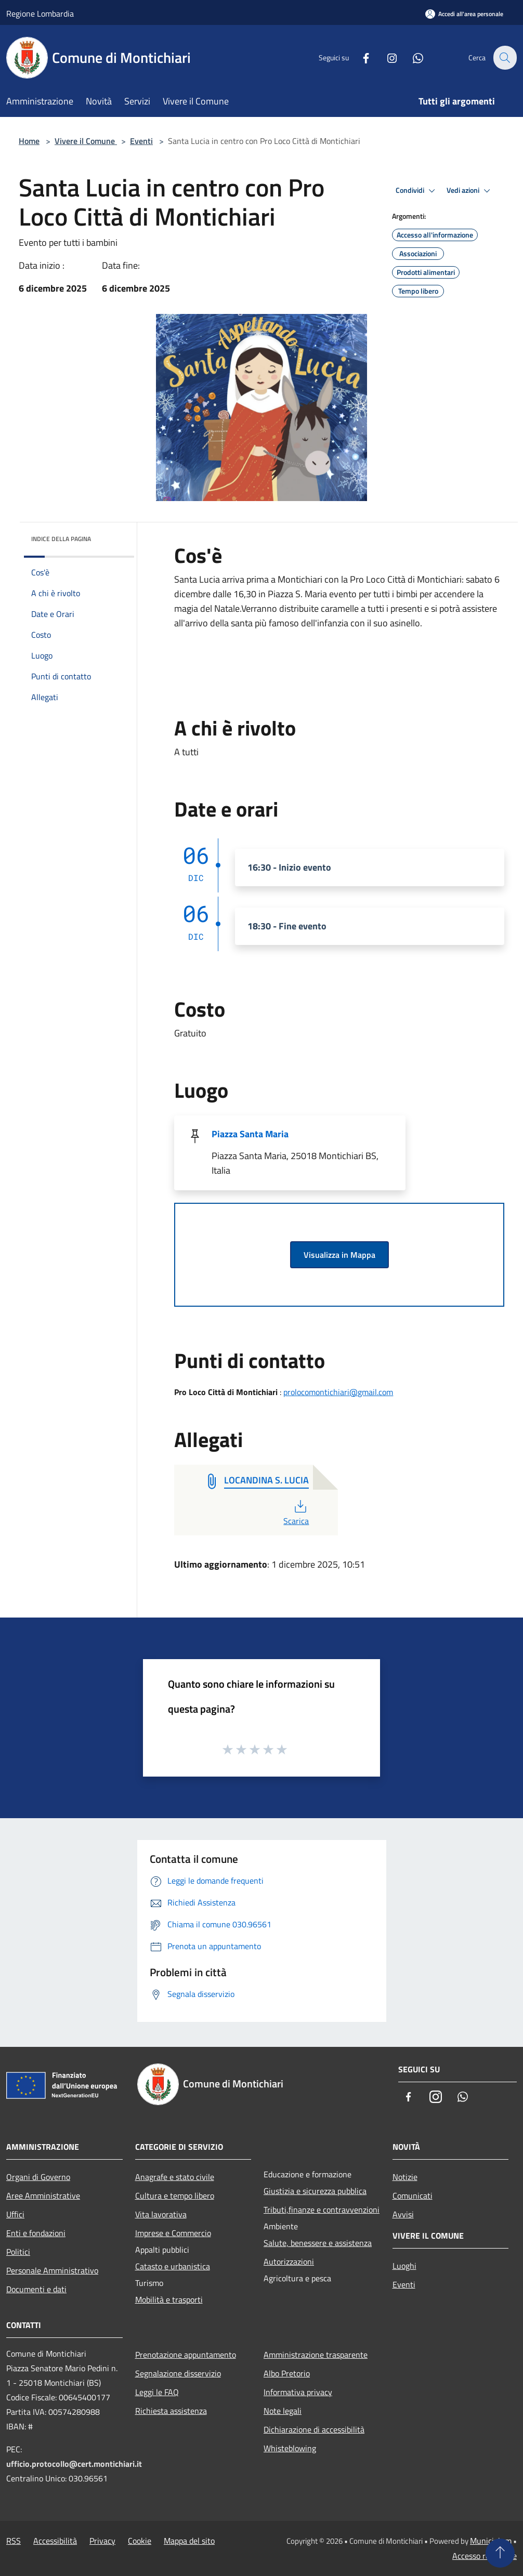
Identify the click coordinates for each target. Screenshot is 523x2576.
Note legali (283, 2410)
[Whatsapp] (411, 57)
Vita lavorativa (161, 2214)
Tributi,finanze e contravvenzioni (322, 2209)
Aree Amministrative (43, 2195)
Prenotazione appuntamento (185, 2354)
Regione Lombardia (40, 13)
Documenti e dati (36, 2289)
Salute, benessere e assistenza (318, 2243)
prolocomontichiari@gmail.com (338, 1392)
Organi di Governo (38, 2177)
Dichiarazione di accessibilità (314, 2429)
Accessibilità (55, 2540)
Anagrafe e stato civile (174, 2177)
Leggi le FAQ (157, 2392)
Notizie (405, 2177)
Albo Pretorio (287, 2373)
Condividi (417, 191)
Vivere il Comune (86, 141)
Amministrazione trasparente (316, 2354)
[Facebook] (359, 57)
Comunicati (413, 2195)
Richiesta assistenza (171, 2410)
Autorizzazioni (289, 2261)
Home (29, 141)
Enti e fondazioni (36, 2233)
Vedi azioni (470, 191)
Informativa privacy (298, 2392)
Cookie (139, 2540)
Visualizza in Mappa (339, 1254)
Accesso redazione (484, 2555)
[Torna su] (500, 2553)
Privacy (102, 2540)
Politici (18, 2251)
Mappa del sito (189, 2540)
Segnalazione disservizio (178, 2373)
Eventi (141, 141)
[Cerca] (504, 57)
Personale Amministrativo (52, 2270)
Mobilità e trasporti (169, 2299)
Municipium (491, 2540)
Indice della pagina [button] (61, 539)
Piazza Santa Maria (250, 1134)
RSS (13, 2540)
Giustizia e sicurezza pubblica (315, 2191)
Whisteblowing (290, 2448)
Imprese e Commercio (173, 2233)
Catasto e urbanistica (172, 2266)
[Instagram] (385, 57)
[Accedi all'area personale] (464, 14)
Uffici (15, 2214)
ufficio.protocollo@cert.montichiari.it (74, 2463)
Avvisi (403, 2214)
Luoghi (404, 2265)
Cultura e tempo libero (174, 2195)
